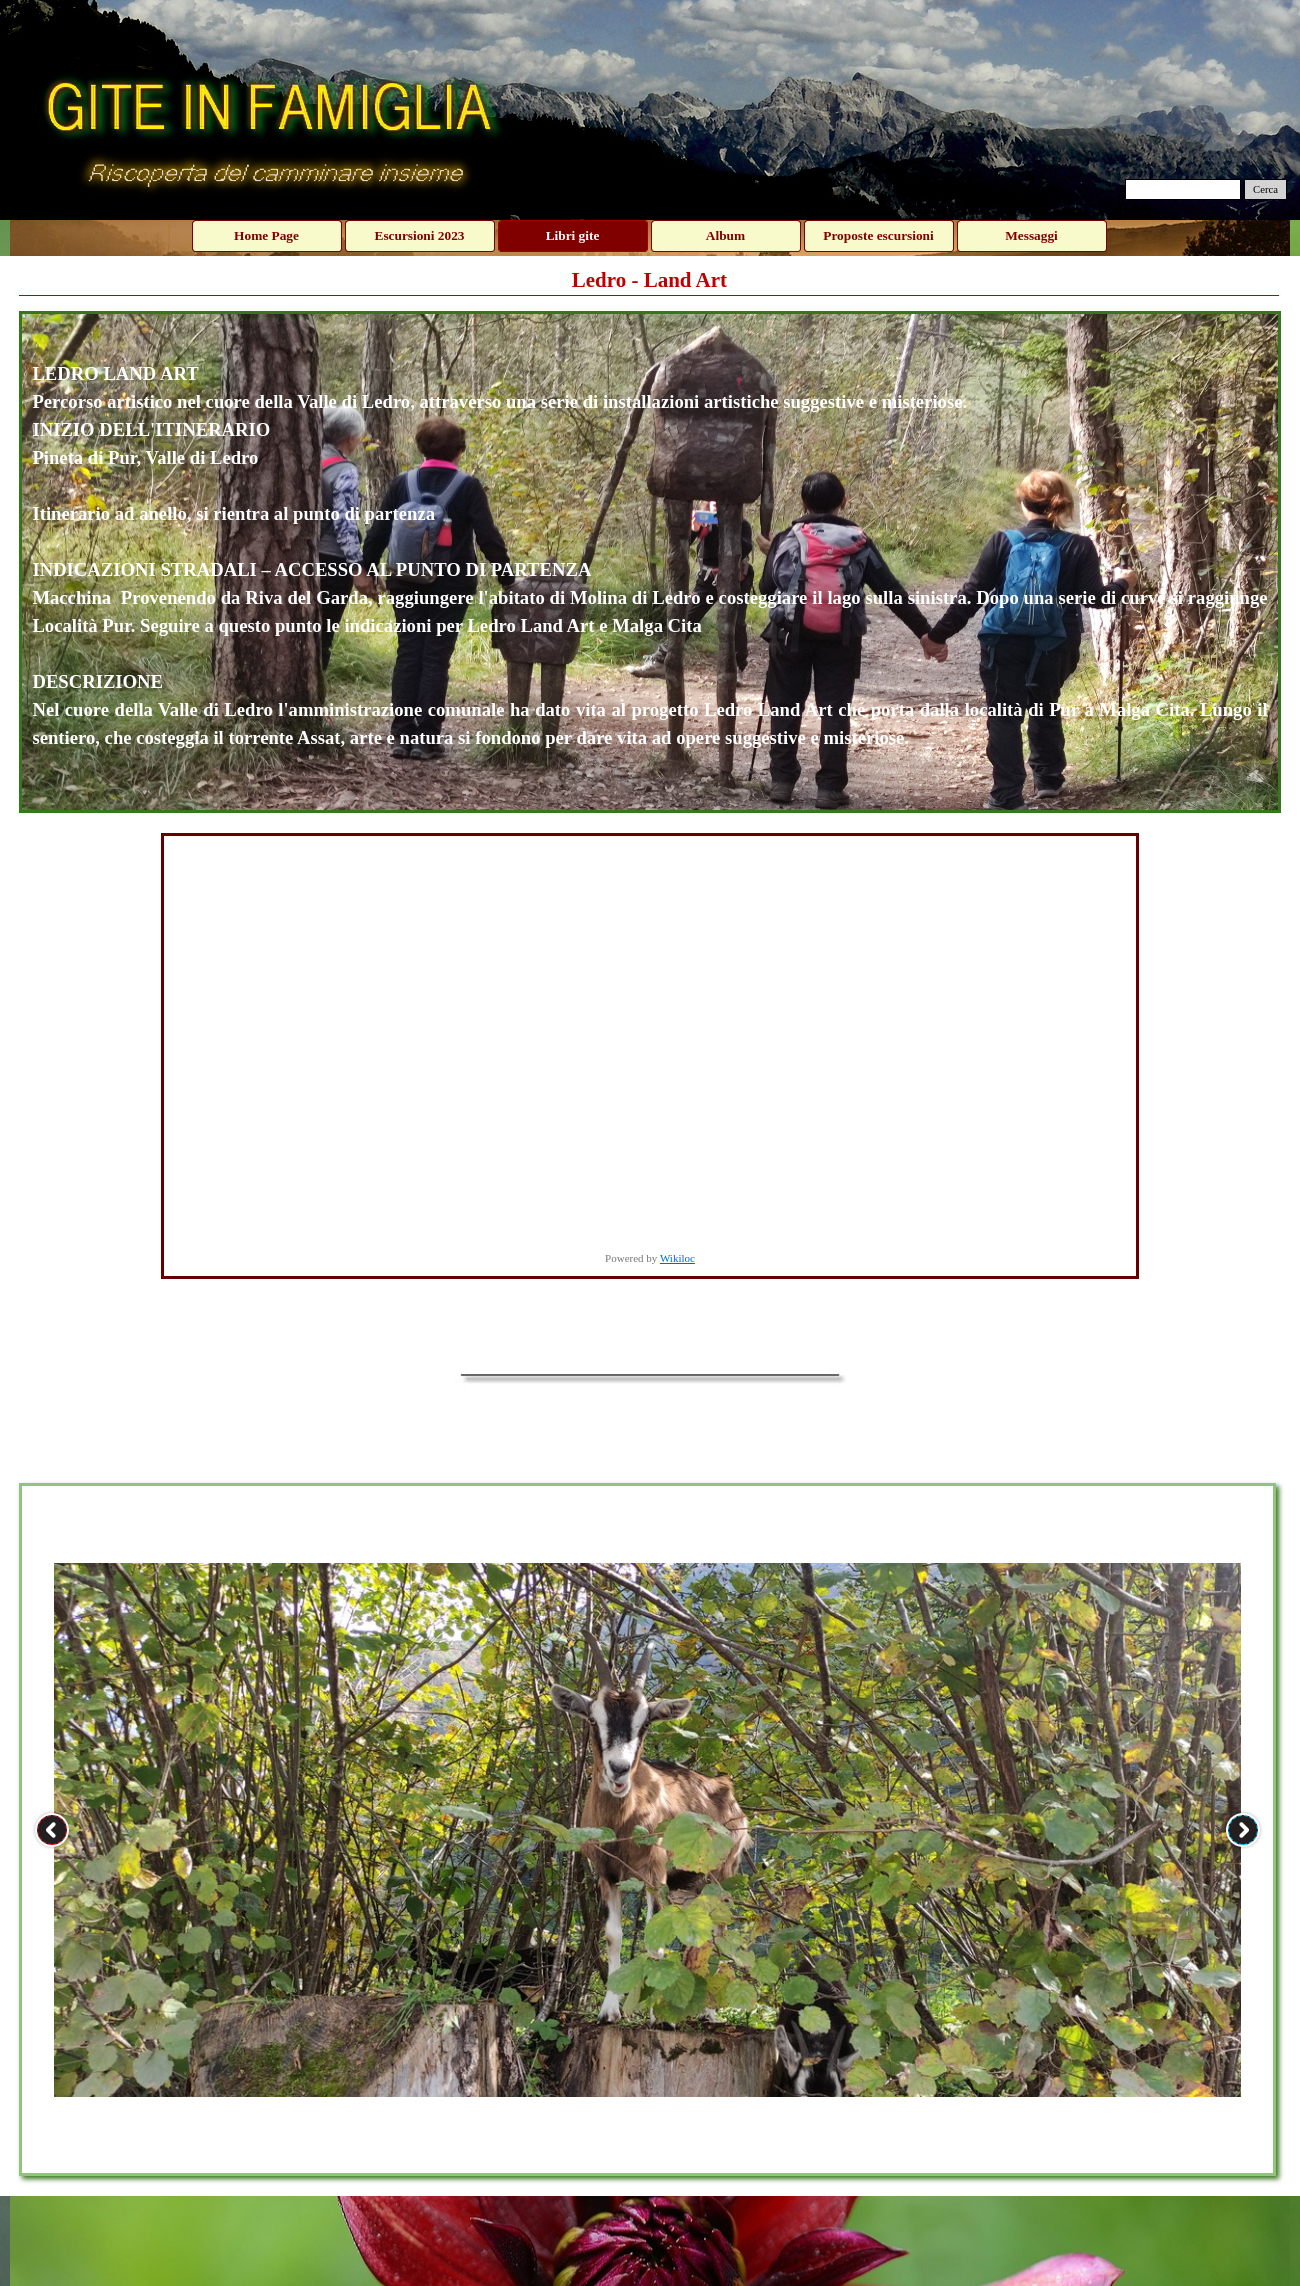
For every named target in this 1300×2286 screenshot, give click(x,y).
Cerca (1265, 189)
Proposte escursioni (878, 235)
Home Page (266, 235)
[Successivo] (1243, 1830)
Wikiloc (677, 1258)
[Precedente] (52, 1830)
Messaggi (1031, 235)
